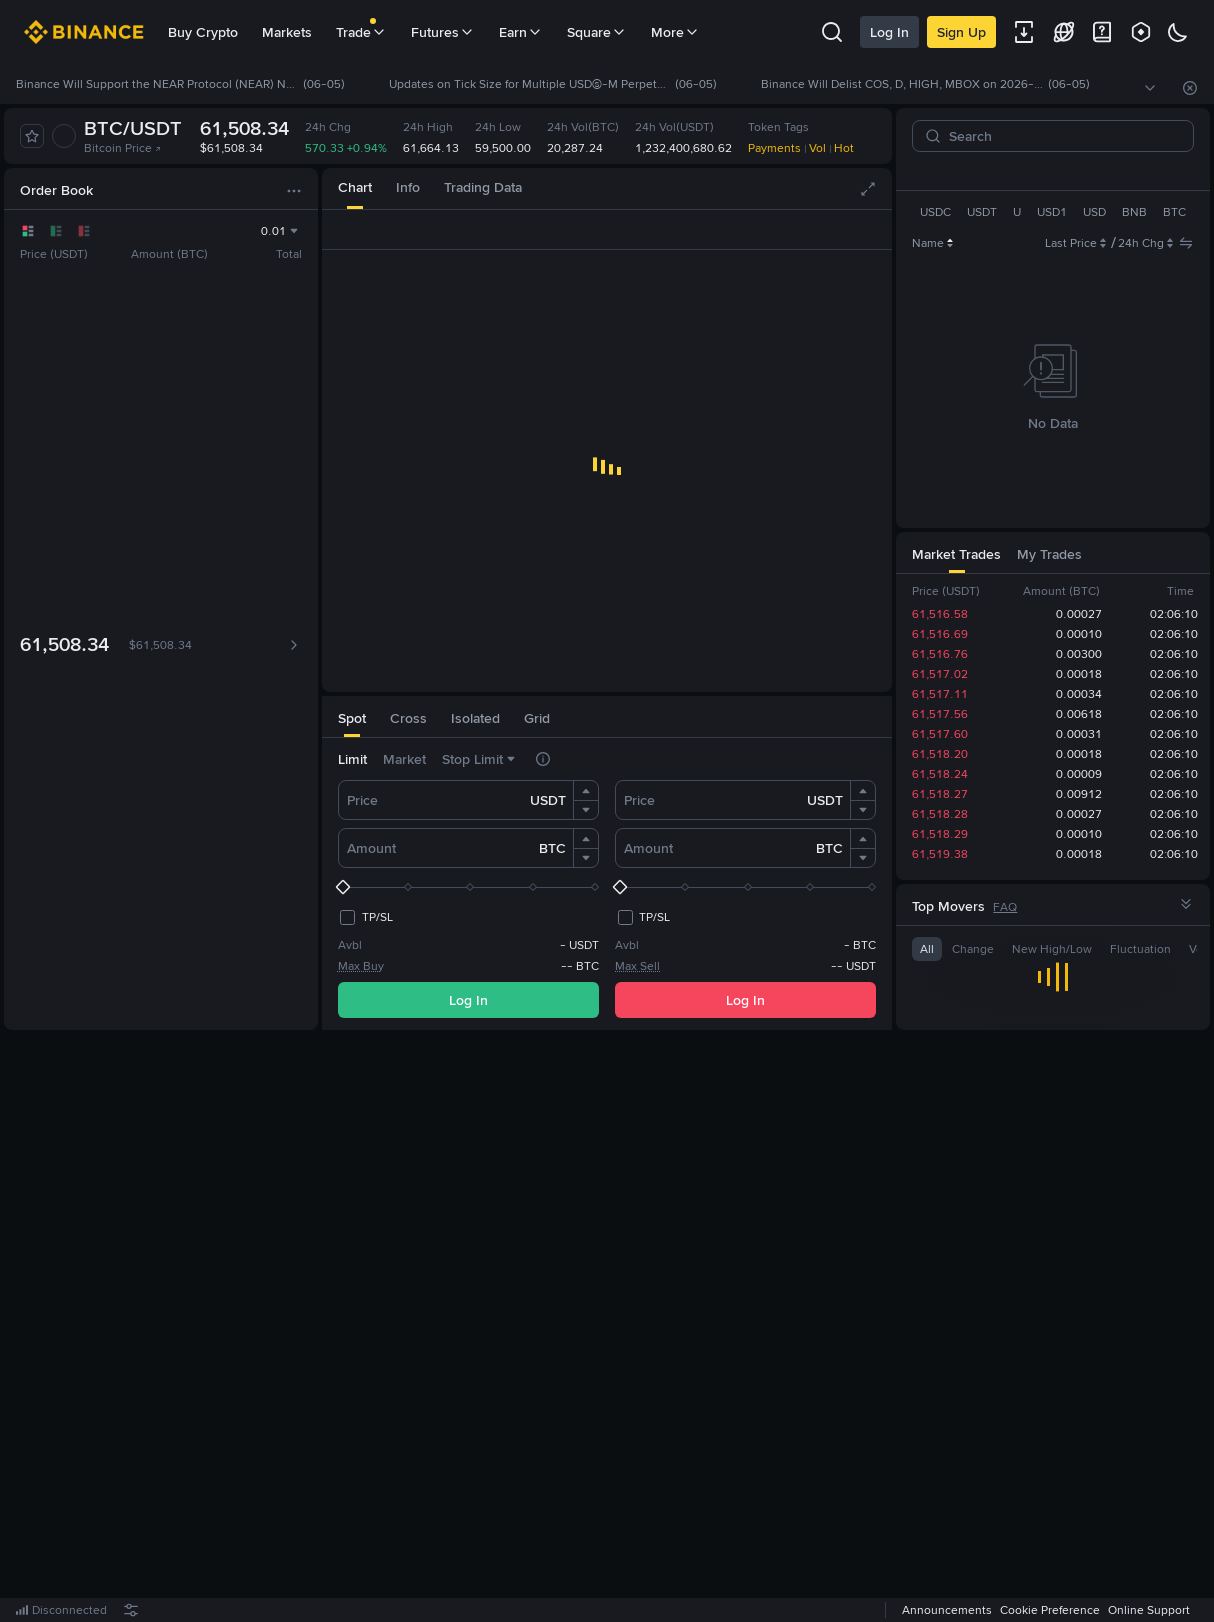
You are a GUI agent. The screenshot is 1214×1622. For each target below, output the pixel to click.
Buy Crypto (203, 32)
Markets (287, 32)
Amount (371, 848)
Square (597, 32)
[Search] (1061, 136)
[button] (586, 791)
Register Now (611, 1327)
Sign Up (961, 32)
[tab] (355, 188)
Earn (521, 32)
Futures (443, 32)
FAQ (1005, 907)
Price (362, 800)
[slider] (468, 887)
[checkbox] (365, 917)
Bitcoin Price (123, 148)
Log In (889, 32)
